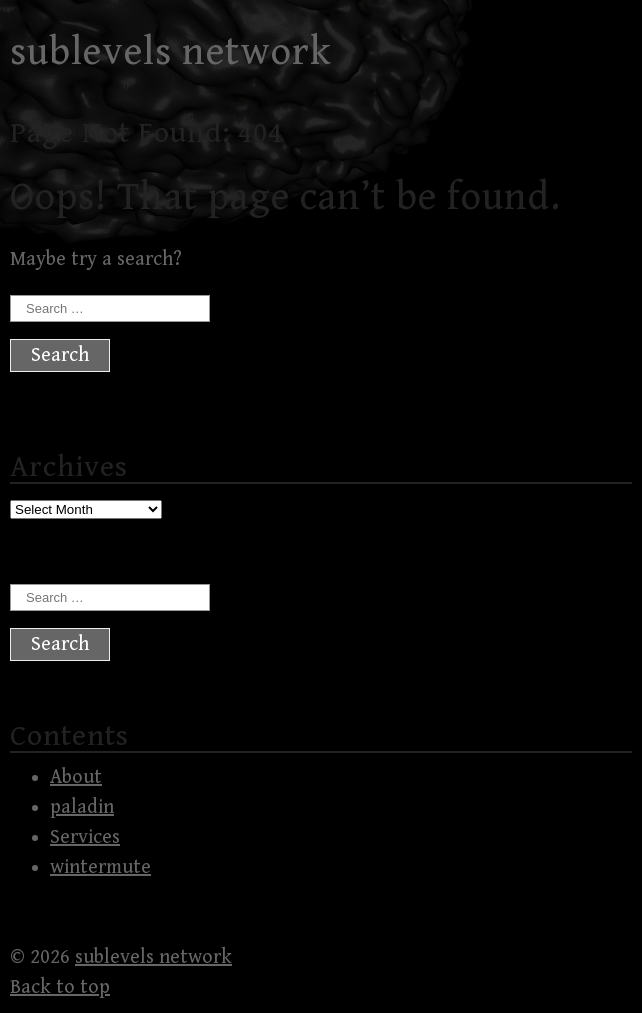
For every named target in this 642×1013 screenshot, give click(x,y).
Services (85, 837)
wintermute (100, 867)
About (76, 777)
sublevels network (171, 52)
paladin (82, 807)
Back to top (60, 987)
